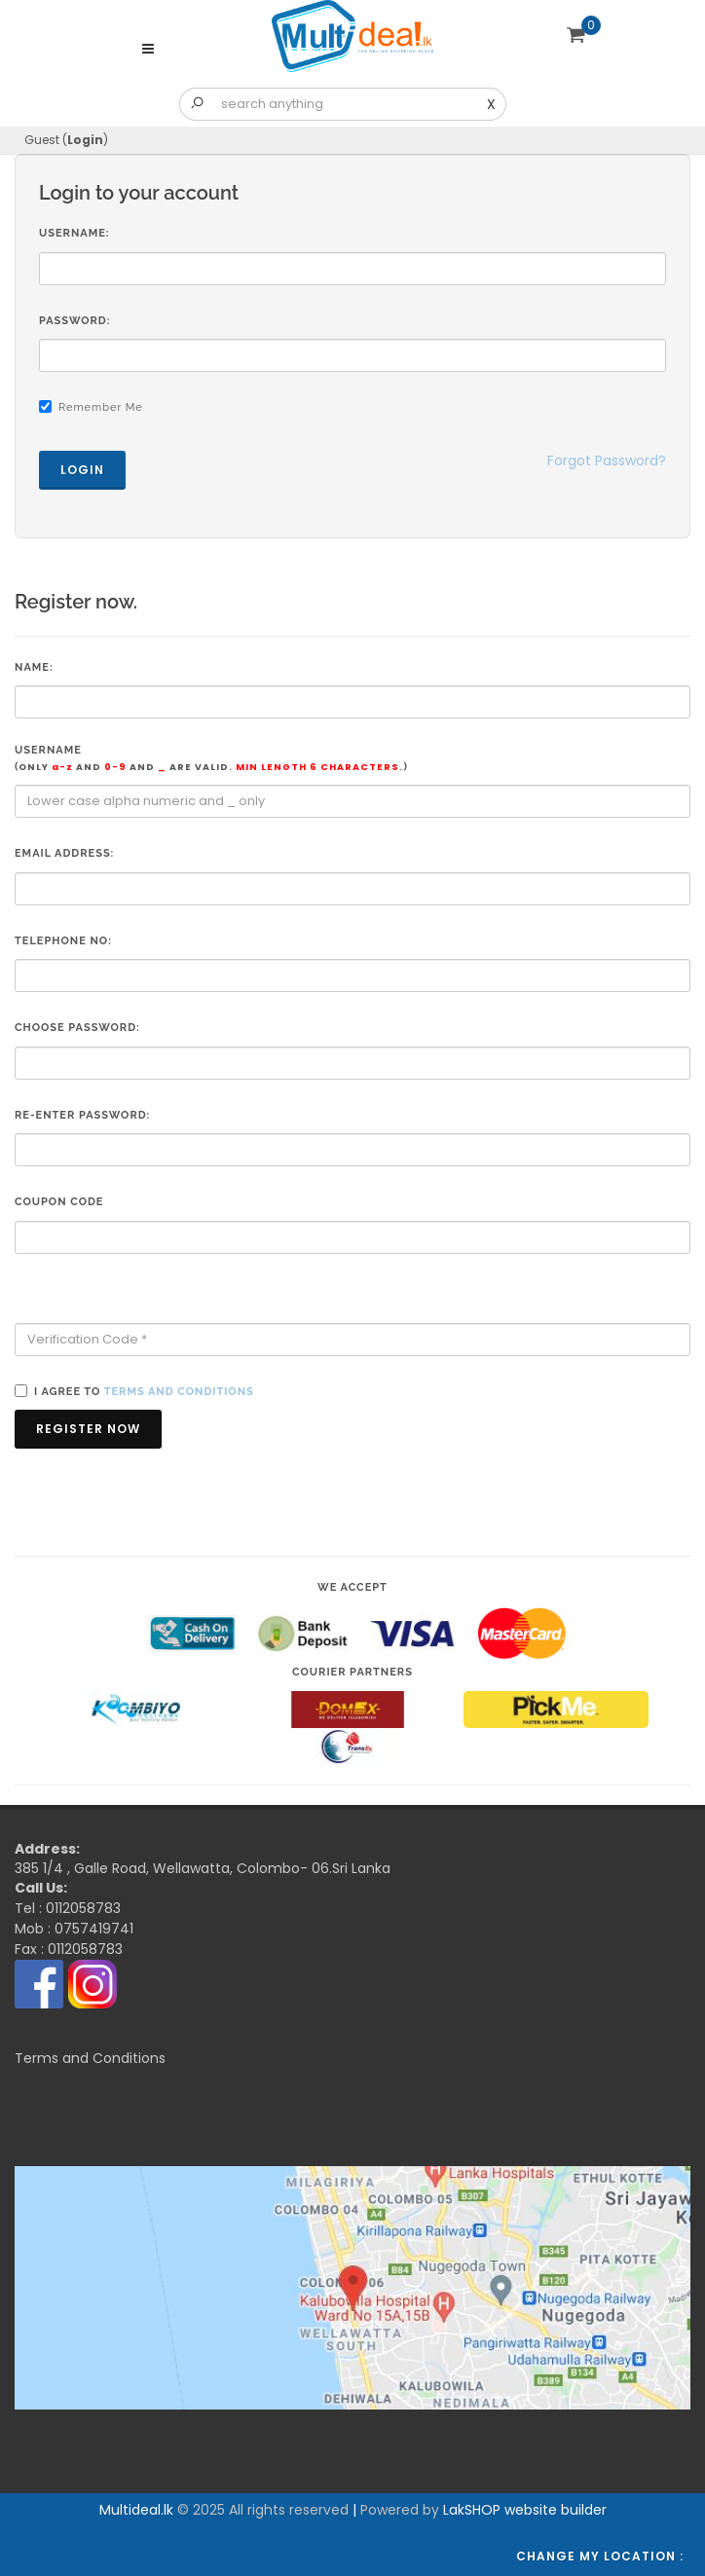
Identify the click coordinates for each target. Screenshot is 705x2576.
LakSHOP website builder (525, 2510)
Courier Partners (352, 1672)
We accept (352, 1587)
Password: (74, 320)
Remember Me (100, 407)
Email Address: (64, 853)
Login (85, 139)
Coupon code (59, 1202)
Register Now (88, 1428)
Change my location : (600, 2556)
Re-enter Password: (82, 1115)
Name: (34, 667)
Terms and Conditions (90, 2058)
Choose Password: (77, 1027)
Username (211, 759)
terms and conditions (179, 1391)
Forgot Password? (606, 460)
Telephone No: (63, 941)
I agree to (144, 1391)
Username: (74, 233)
